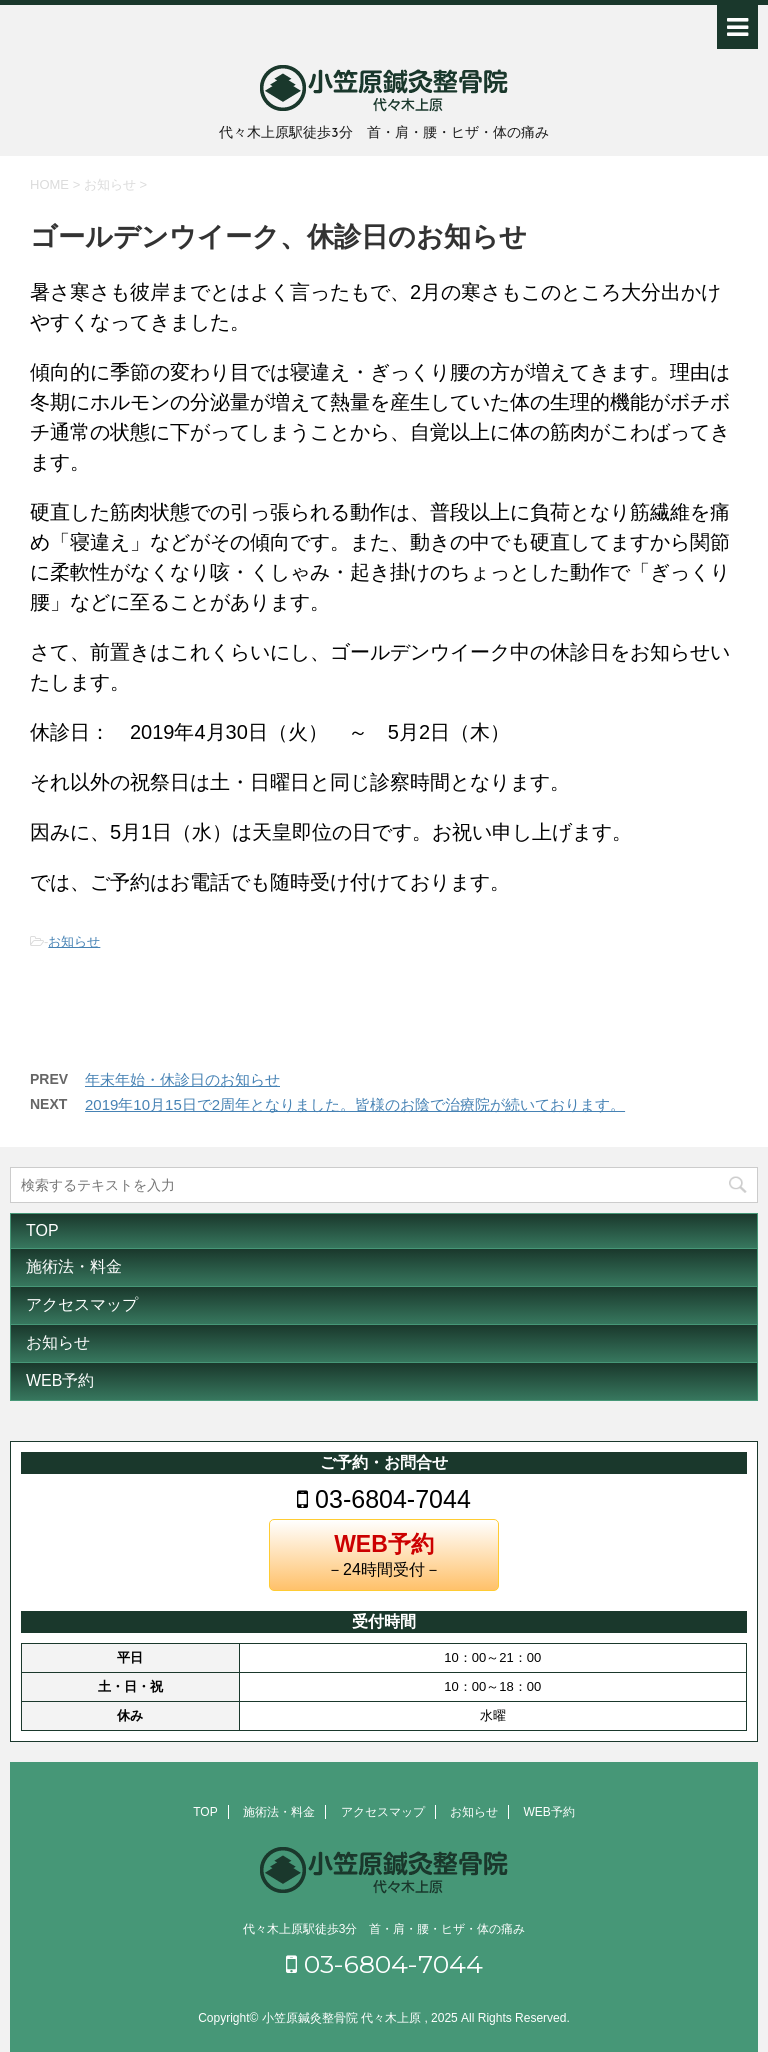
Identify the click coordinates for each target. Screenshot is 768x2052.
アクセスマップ (82, 1304)
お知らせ (74, 941)
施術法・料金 (74, 1266)
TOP (42, 1230)
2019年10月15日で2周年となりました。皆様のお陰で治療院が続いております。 (355, 1104)
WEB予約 (60, 1380)
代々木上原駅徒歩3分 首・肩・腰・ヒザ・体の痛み (384, 1929)
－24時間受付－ (384, 1554)
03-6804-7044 (384, 1499)
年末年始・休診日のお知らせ (182, 1079)
